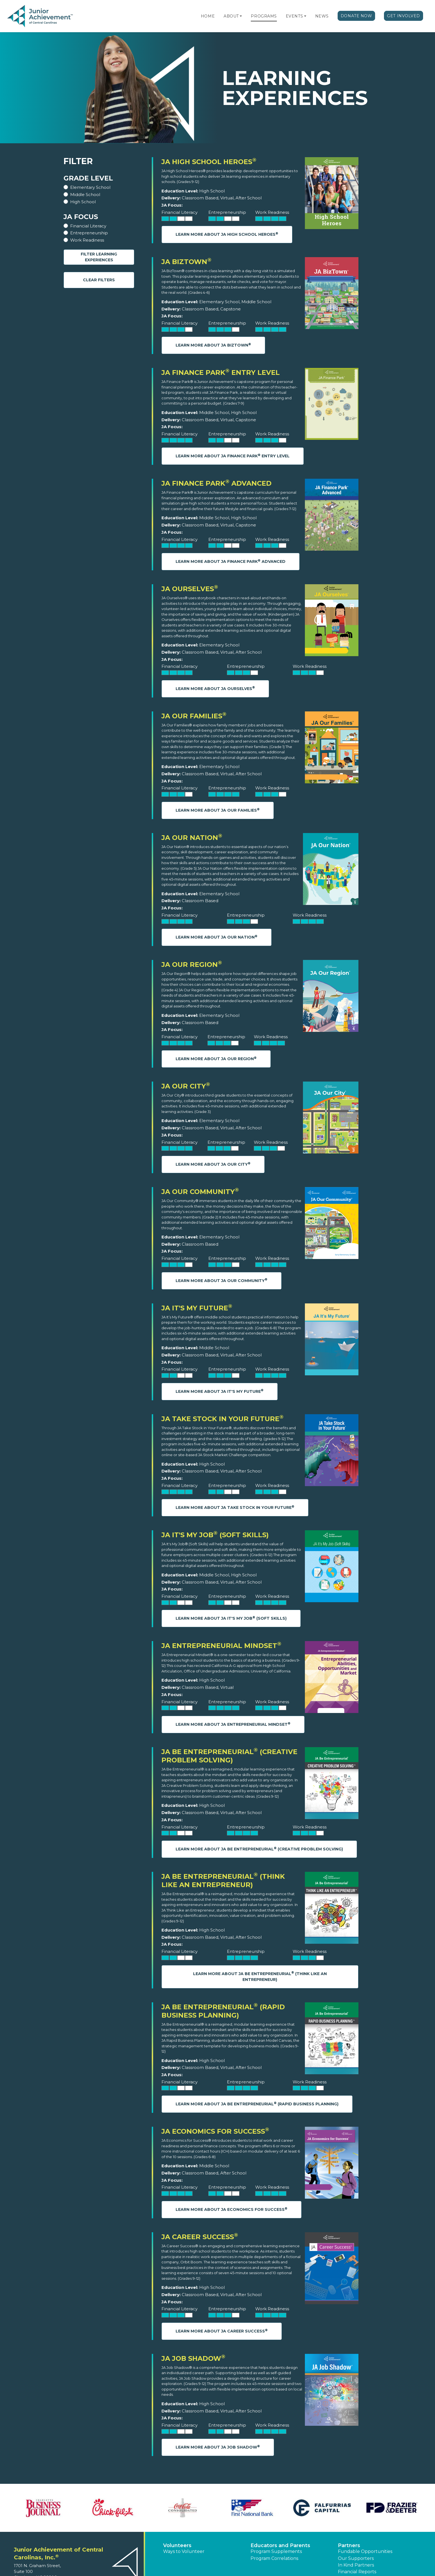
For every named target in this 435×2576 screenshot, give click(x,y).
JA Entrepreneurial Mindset (221, 1646)
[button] (241, 16)
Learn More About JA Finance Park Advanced (230, 561)
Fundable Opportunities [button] (365, 2551)
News (322, 16)
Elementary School (90, 187)
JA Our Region (191, 964)
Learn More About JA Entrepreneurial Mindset (233, 1724)
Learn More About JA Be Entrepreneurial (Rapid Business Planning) (257, 2103)
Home (208, 16)
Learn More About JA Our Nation (216, 937)
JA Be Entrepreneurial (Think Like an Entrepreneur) (223, 1880)
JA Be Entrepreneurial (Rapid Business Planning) (223, 2011)
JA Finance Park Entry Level (220, 372)
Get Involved (403, 15)
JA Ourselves (189, 589)
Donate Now (356, 15)
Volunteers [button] (177, 2545)
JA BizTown (186, 262)
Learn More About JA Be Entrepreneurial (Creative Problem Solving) (259, 1849)
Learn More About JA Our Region (216, 1058)
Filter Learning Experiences (99, 257)
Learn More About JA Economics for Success (231, 2209)
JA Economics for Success (215, 2131)
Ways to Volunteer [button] (183, 2551)
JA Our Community (200, 1192)
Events (294, 16)
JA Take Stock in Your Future (222, 1419)
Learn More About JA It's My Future (220, 1391)
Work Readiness (87, 240)
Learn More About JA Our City (213, 1164)
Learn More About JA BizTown (213, 345)
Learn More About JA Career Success (222, 2331)
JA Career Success (199, 2237)
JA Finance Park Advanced (216, 483)
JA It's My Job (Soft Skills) (215, 1535)
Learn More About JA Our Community (221, 1280)
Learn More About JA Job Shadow (218, 2447)
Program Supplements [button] (276, 2551)
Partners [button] (349, 2545)
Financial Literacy (88, 226)
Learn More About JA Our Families (218, 810)
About (231, 16)
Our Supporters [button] (356, 2558)
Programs (264, 16)
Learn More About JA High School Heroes (227, 234)
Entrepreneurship (89, 232)
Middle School (85, 194)
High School (83, 201)
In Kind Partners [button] (356, 2565)
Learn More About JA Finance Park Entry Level (233, 455)
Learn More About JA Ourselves (215, 688)
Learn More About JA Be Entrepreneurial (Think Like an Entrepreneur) (260, 1976)
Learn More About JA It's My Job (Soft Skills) (231, 1618)
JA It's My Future (196, 1308)
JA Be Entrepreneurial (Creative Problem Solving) (229, 1756)
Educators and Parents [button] (280, 2545)
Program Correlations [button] (274, 2558)
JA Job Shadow (193, 2358)
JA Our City (185, 1086)
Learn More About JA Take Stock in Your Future (235, 1507)
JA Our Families (193, 716)
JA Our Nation (191, 838)
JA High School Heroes (208, 162)
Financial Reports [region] (357, 2571)
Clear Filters (99, 279)
